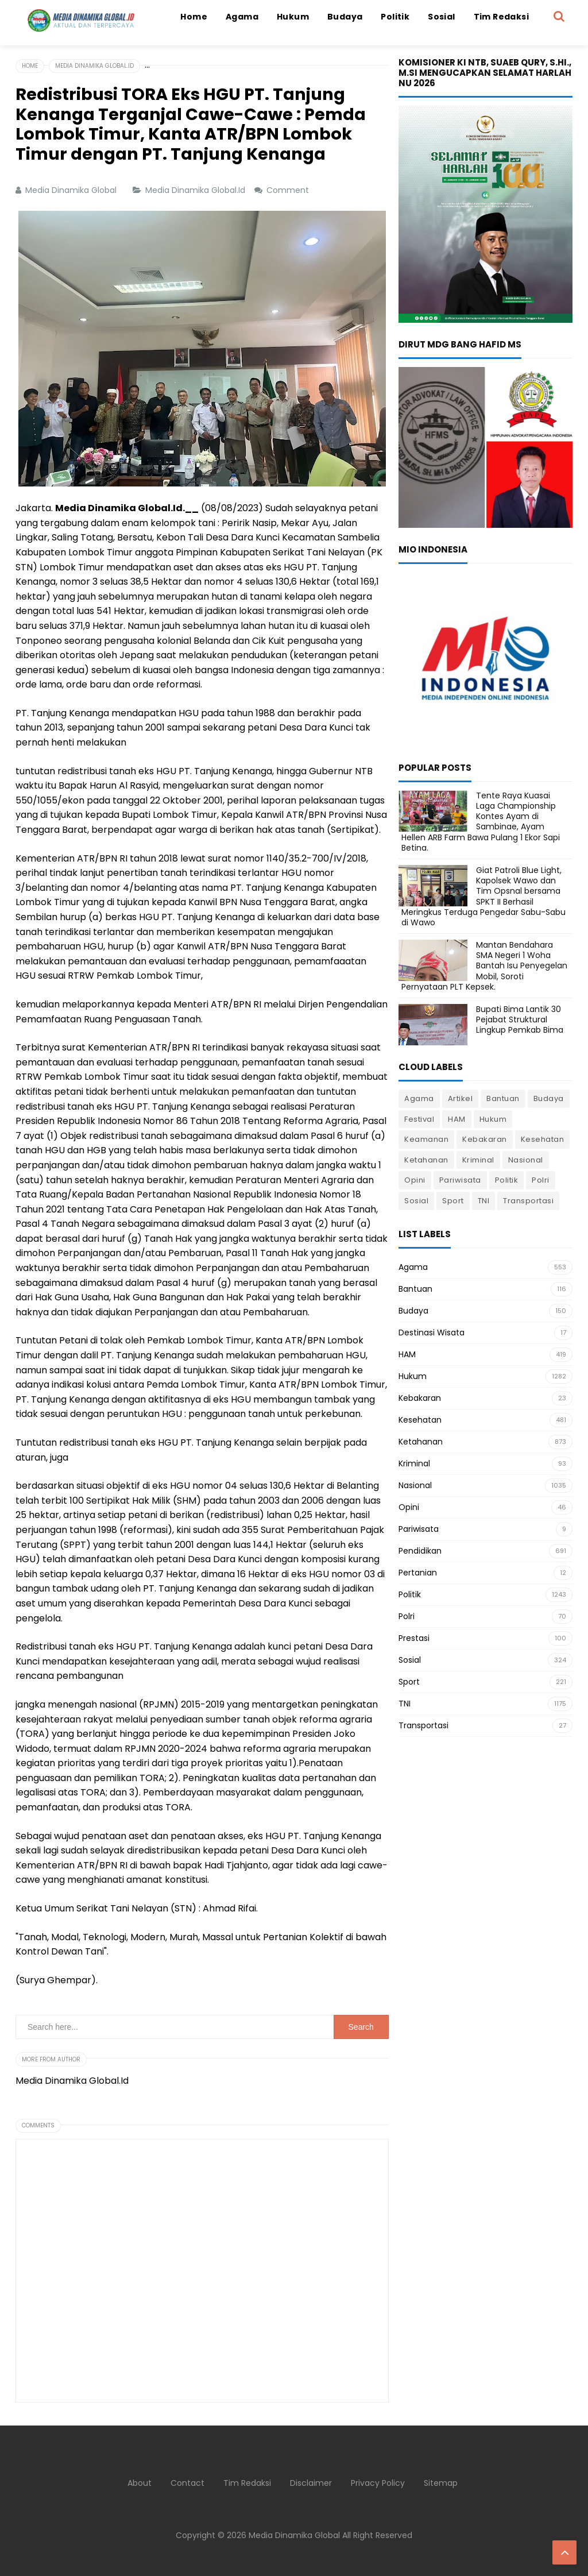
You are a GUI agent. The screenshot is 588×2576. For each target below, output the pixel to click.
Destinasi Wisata (432, 1332)
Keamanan (426, 1139)
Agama (419, 1098)
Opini (414, 1180)
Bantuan (503, 1098)
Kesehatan (542, 1139)
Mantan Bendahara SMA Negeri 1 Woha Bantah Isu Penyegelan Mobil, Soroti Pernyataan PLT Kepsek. (484, 965)
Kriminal (478, 1159)
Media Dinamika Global (294, 2535)
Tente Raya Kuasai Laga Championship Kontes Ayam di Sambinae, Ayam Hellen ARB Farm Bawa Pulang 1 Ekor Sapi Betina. (480, 821)
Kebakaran (484, 1139)
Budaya (548, 1098)
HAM (457, 1119)
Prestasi (414, 1638)
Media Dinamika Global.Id (196, 190)
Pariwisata (460, 1180)
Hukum (493, 1119)
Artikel (460, 1098)
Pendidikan (420, 1551)
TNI (484, 1200)
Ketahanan (426, 1159)
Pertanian (418, 1572)
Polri (541, 1180)
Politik (507, 1180)
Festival (419, 1119)
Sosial (416, 1200)
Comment (288, 190)
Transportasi (528, 1200)
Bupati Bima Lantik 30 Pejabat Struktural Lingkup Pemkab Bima (519, 1019)
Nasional (525, 1159)
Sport (453, 1200)
